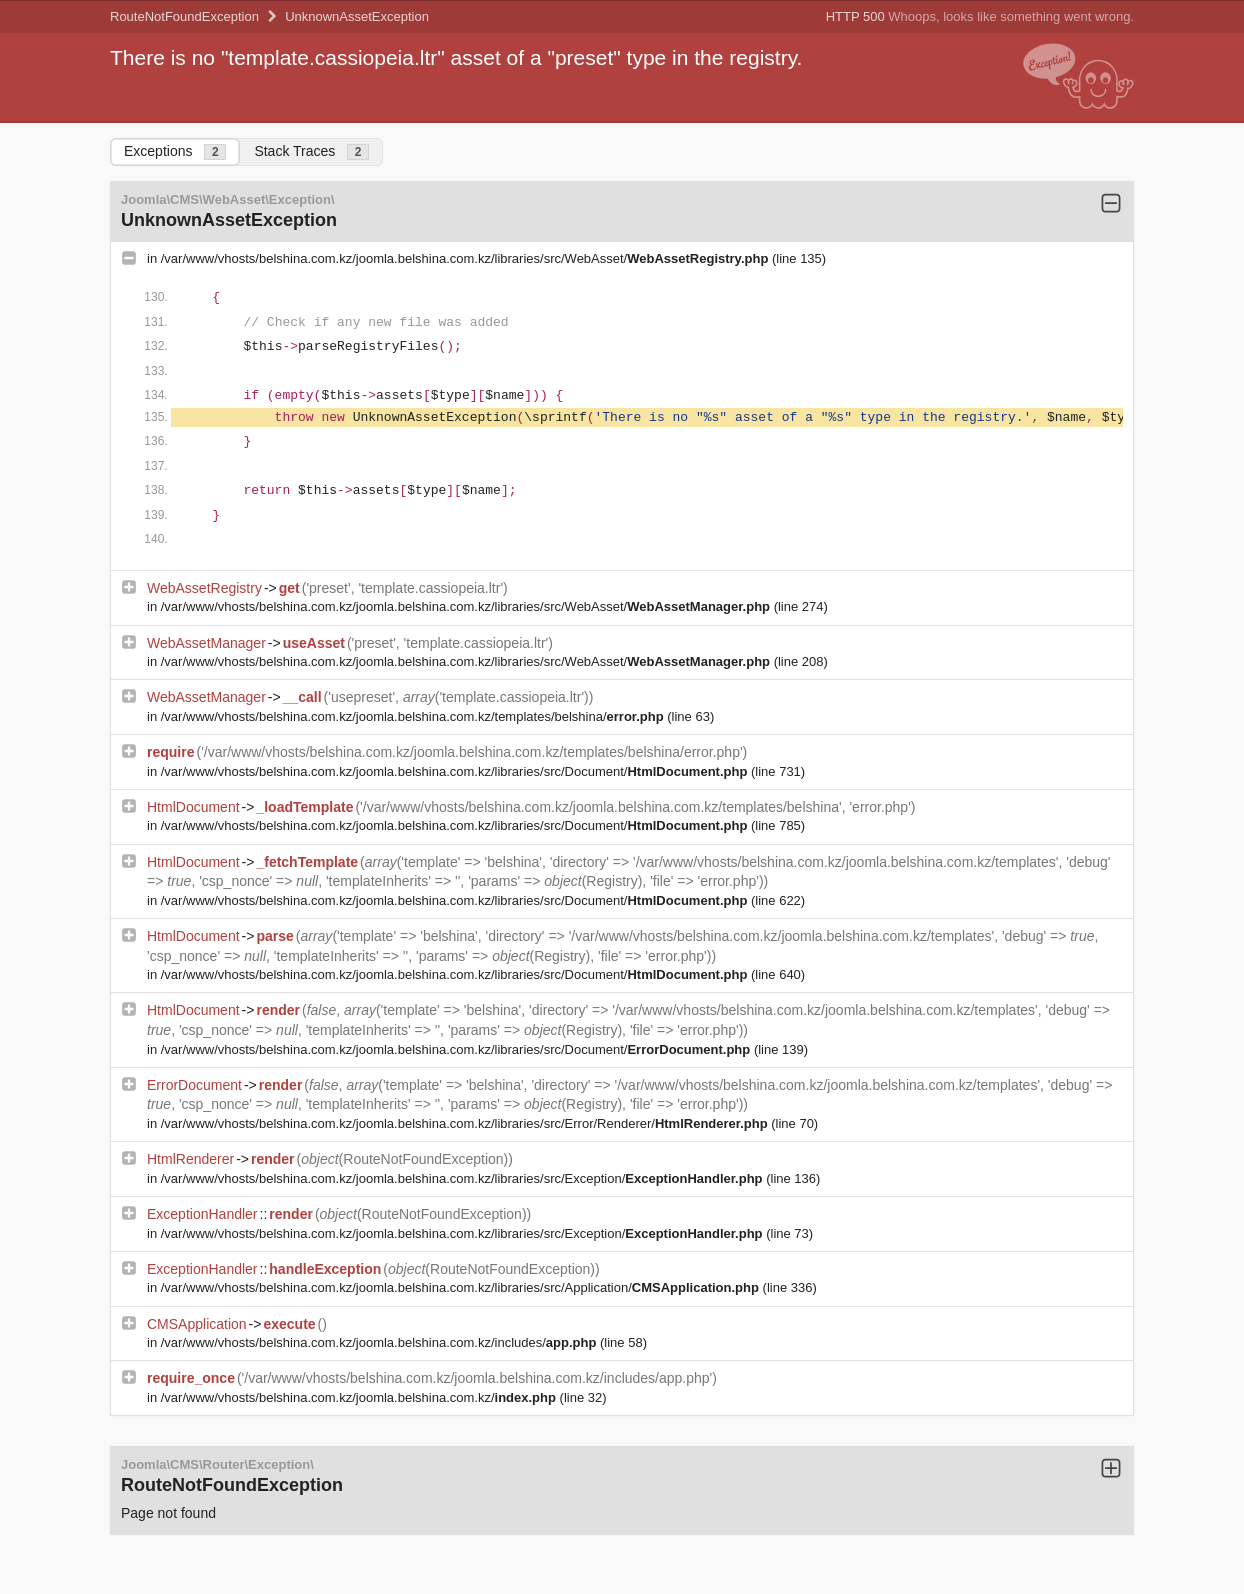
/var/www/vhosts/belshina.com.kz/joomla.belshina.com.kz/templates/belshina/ (414, 716)
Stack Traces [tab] (311, 151)
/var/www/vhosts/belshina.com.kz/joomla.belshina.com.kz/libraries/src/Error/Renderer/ (466, 1123)
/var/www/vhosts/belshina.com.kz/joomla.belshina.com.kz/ (360, 1397)
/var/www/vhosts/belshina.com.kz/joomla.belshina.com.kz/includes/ (380, 1342)
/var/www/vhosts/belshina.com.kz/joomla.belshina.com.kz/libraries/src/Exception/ (463, 1178)
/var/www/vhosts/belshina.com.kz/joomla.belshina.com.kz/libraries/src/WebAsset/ (466, 258)
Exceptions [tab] (175, 151)
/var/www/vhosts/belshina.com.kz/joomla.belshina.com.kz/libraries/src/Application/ (462, 1287)
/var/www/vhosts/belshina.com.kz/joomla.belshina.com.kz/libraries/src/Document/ (456, 771)
